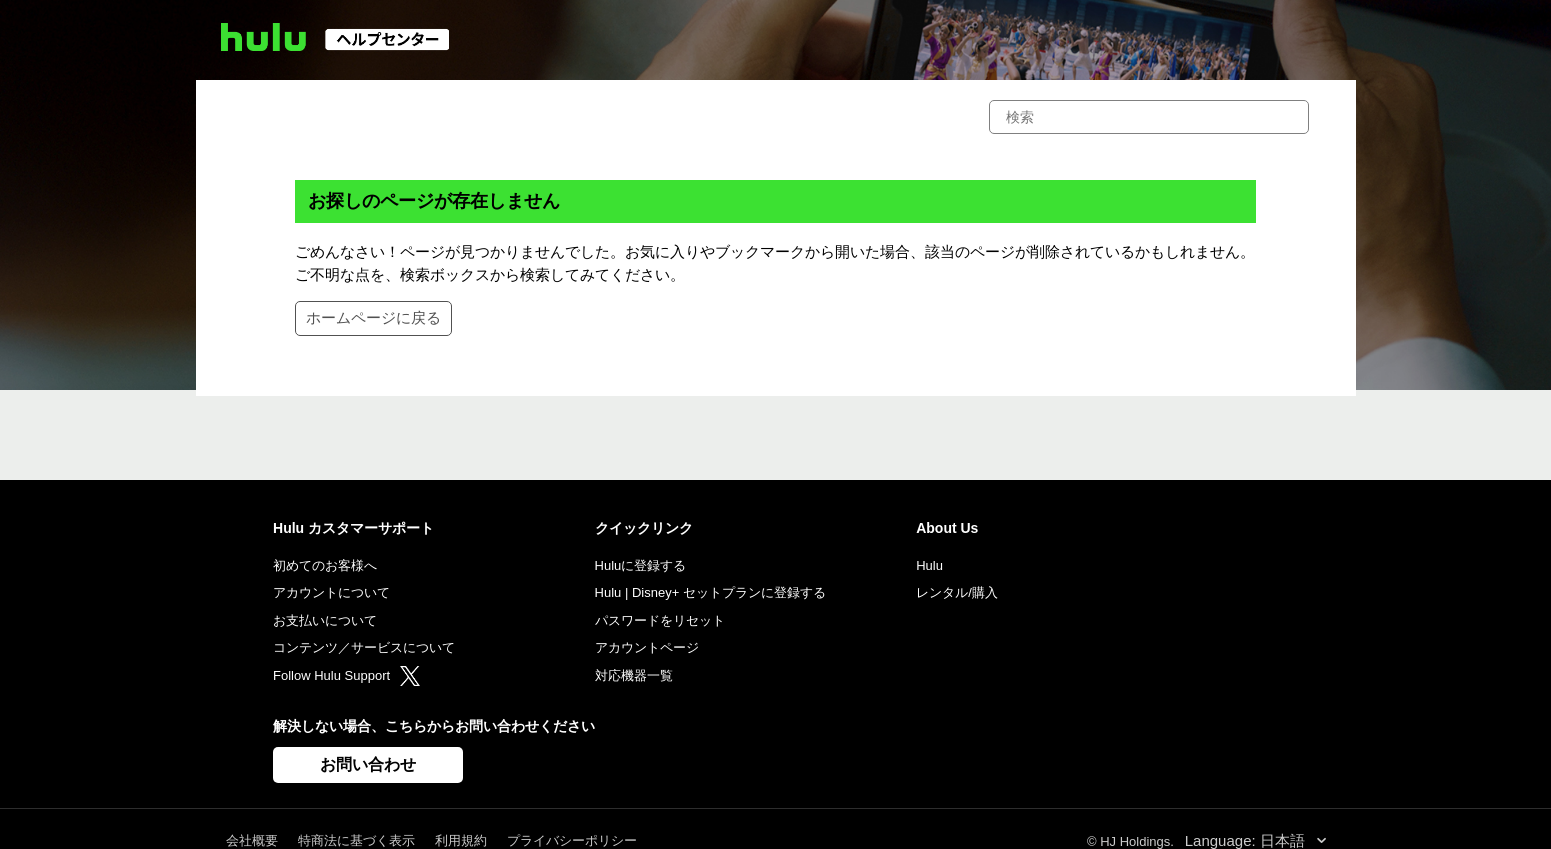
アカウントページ (647, 647)
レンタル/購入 (957, 592)
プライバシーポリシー (572, 840)
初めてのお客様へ (325, 565)
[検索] (1149, 117)
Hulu (929, 565)
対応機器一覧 (634, 675)
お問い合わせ (368, 764)
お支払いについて (325, 620)
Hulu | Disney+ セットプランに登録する (710, 592)
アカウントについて (331, 592)
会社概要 (252, 840)
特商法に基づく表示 (356, 840)
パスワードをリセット (660, 620)
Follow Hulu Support (346, 675)
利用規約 (461, 840)
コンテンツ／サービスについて (364, 647)
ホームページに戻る (373, 317)
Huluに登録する (641, 565)
